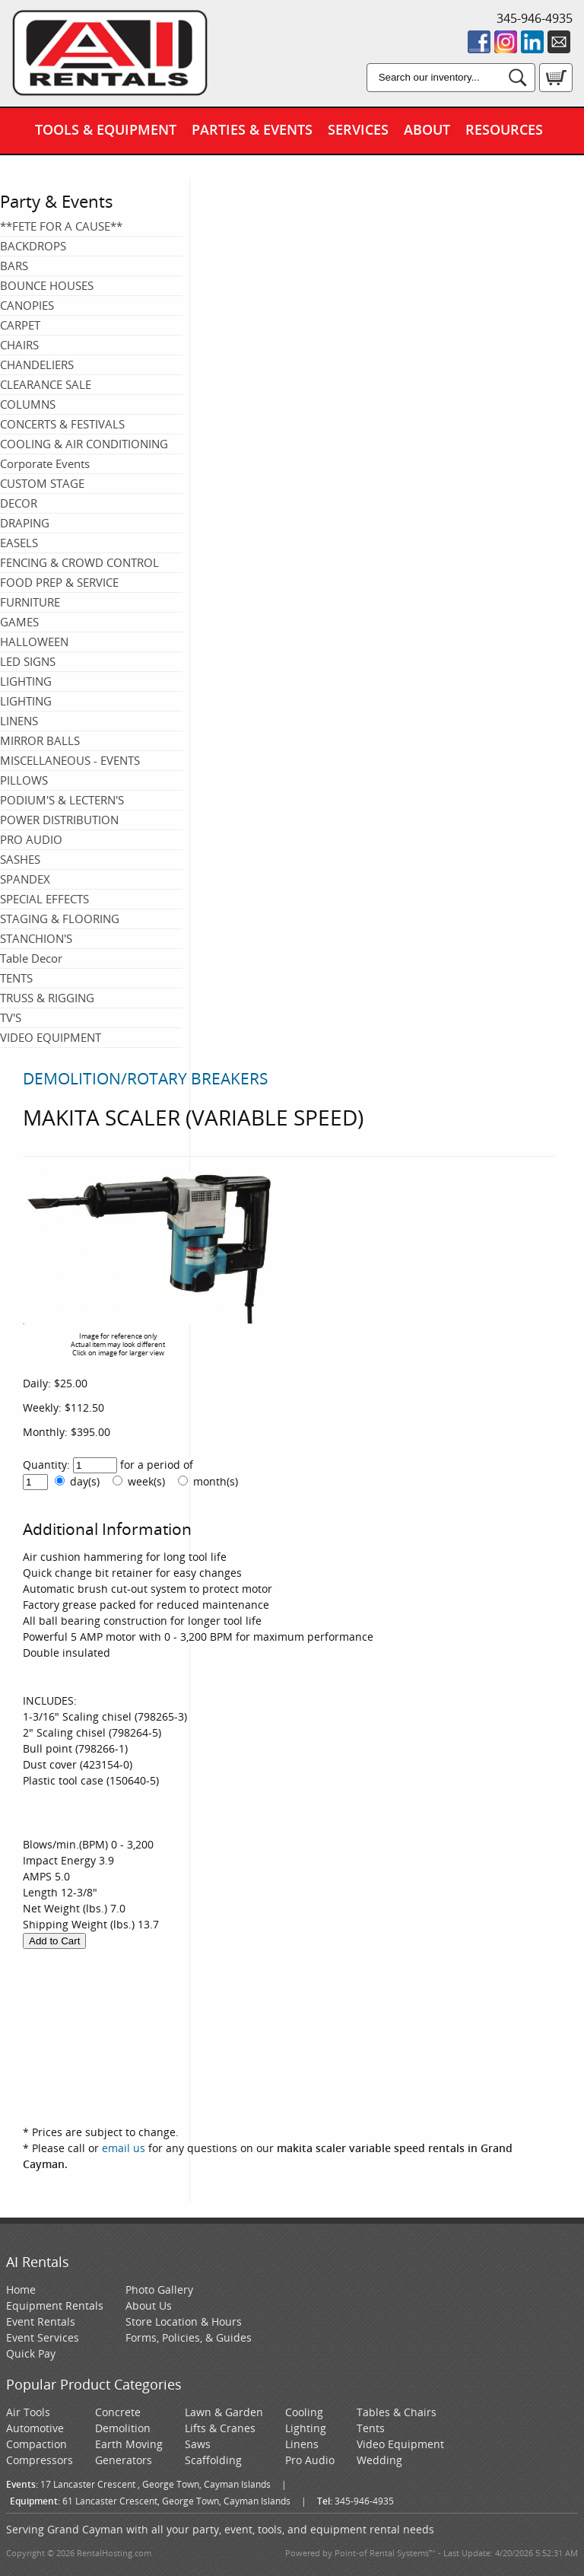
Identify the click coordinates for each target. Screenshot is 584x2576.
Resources (504, 129)
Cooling (304, 2412)
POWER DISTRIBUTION (59, 819)
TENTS (16, 978)
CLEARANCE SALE (45, 384)
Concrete (118, 2412)
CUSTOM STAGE (42, 483)
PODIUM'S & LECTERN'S (62, 799)
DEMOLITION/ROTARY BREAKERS (145, 1078)
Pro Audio (310, 2460)
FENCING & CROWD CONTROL (79, 562)
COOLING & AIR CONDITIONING (84, 443)
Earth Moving (129, 2444)
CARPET (20, 325)
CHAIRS (19, 344)
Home (21, 2289)
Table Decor (31, 958)
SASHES (20, 859)
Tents (371, 2428)
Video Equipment (400, 2444)
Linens (302, 2444)
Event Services (42, 2337)
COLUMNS (28, 404)
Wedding (379, 2460)
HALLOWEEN (34, 641)
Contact (286, 174)
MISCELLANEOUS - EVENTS (70, 760)
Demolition (123, 2428)
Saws (198, 2444)
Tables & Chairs (396, 2412)
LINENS (19, 720)
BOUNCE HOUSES (47, 285)
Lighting (305, 2428)
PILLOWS (24, 780)
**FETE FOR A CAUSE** (61, 226)
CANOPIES (27, 305)
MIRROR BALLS (40, 740)
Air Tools (28, 2412)
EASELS (19, 542)
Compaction (36, 2444)
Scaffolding (213, 2460)
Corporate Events (45, 463)
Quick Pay (368, 174)
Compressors (39, 2460)
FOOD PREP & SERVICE (59, 582)
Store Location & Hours (183, 2321)
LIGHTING (26, 681)
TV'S (10, 1017)
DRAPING (24, 522)
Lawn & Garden (224, 2412)
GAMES (19, 621)
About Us (148, 2305)
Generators (123, 2460)
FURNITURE (30, 602)
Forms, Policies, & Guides (188, 2337)
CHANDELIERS (37, 364)
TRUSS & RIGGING (47, 997)
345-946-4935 (535, 18)
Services (358, 129)
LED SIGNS (28, 661)
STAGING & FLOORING (59, 918)
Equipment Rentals (54, 2305)
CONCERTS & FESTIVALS (62, 423)
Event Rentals (40, 2321)
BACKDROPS (33, 245)
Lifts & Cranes (220, 2428)
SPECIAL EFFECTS (44, 898)
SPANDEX (25, 879)
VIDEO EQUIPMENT (50, 1037)
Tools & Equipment (105, 129)
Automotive (35, 2428)
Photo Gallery (159, 2289)
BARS (14, 265)
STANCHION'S (36, 938)
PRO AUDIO (31, 839)
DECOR (18, 503)
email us (123, 2148)
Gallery (210, 174)
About (427, 129)
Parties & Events (252, 129)
